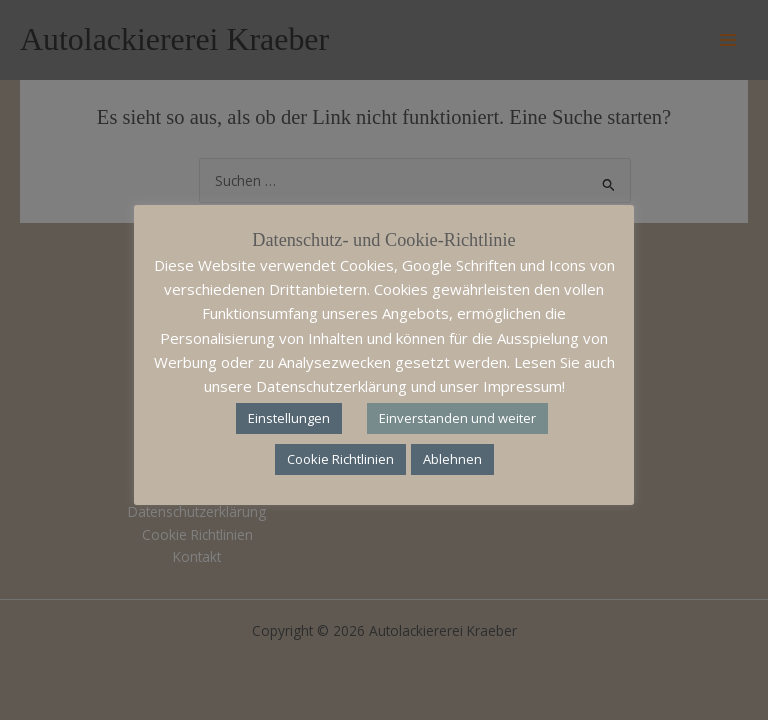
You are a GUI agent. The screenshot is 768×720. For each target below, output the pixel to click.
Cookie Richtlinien (340, 459)
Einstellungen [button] (289, 418)
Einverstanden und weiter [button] (457, 418)
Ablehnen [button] (452, 459)
